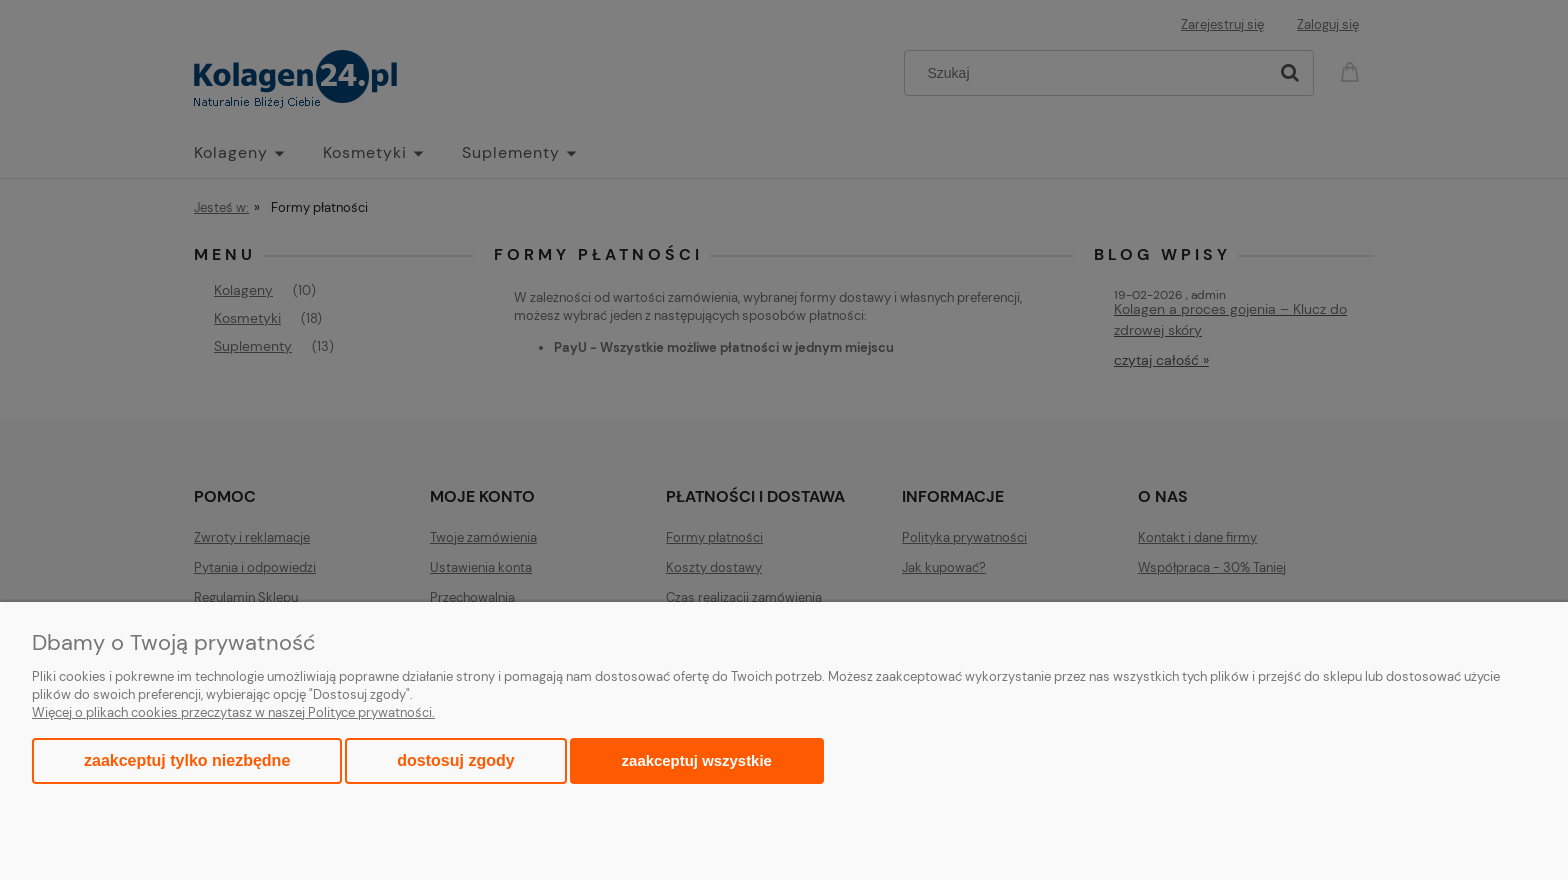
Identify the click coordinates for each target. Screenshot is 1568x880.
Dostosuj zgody (455, 760)
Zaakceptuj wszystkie (697, 760)
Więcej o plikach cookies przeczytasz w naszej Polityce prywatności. (233, 712)
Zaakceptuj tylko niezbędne (187, 760)
